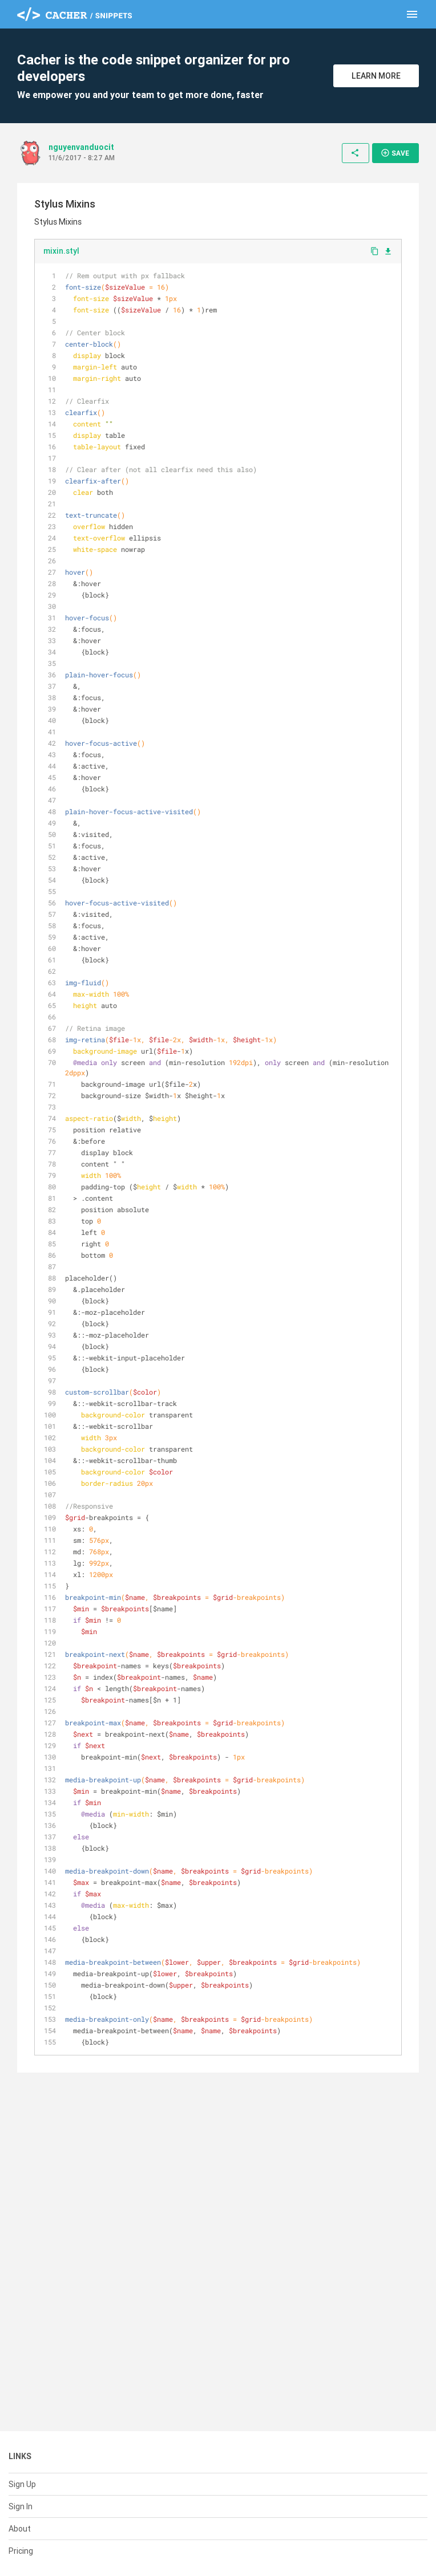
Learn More (376, 76)
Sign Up (22, 2484)
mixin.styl (61, 251)
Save (395, 152)
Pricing (21, 2551)
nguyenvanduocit (81, 147)
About (20, 2529)
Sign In (21, 2506)
